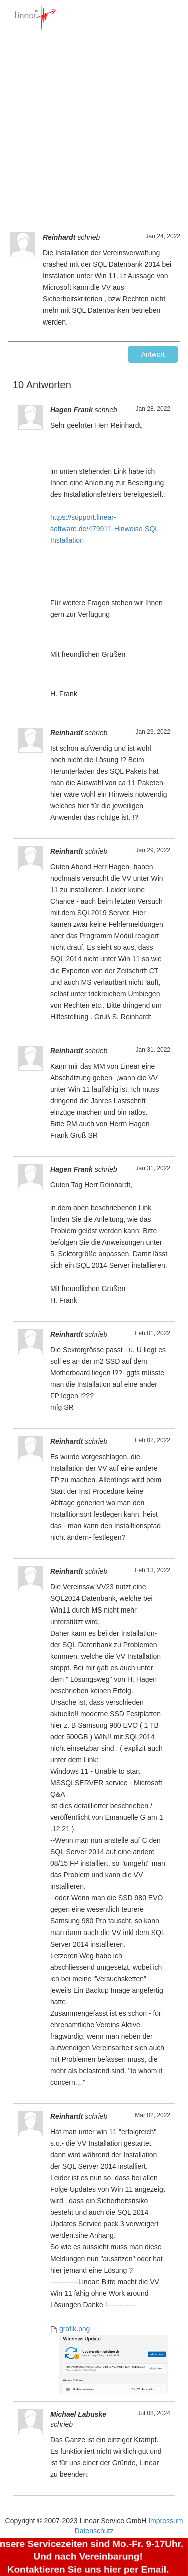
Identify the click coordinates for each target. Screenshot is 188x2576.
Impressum (165, 2521)
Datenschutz (94, 2531)
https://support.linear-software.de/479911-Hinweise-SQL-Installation (105, 528)
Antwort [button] (153, 354)
